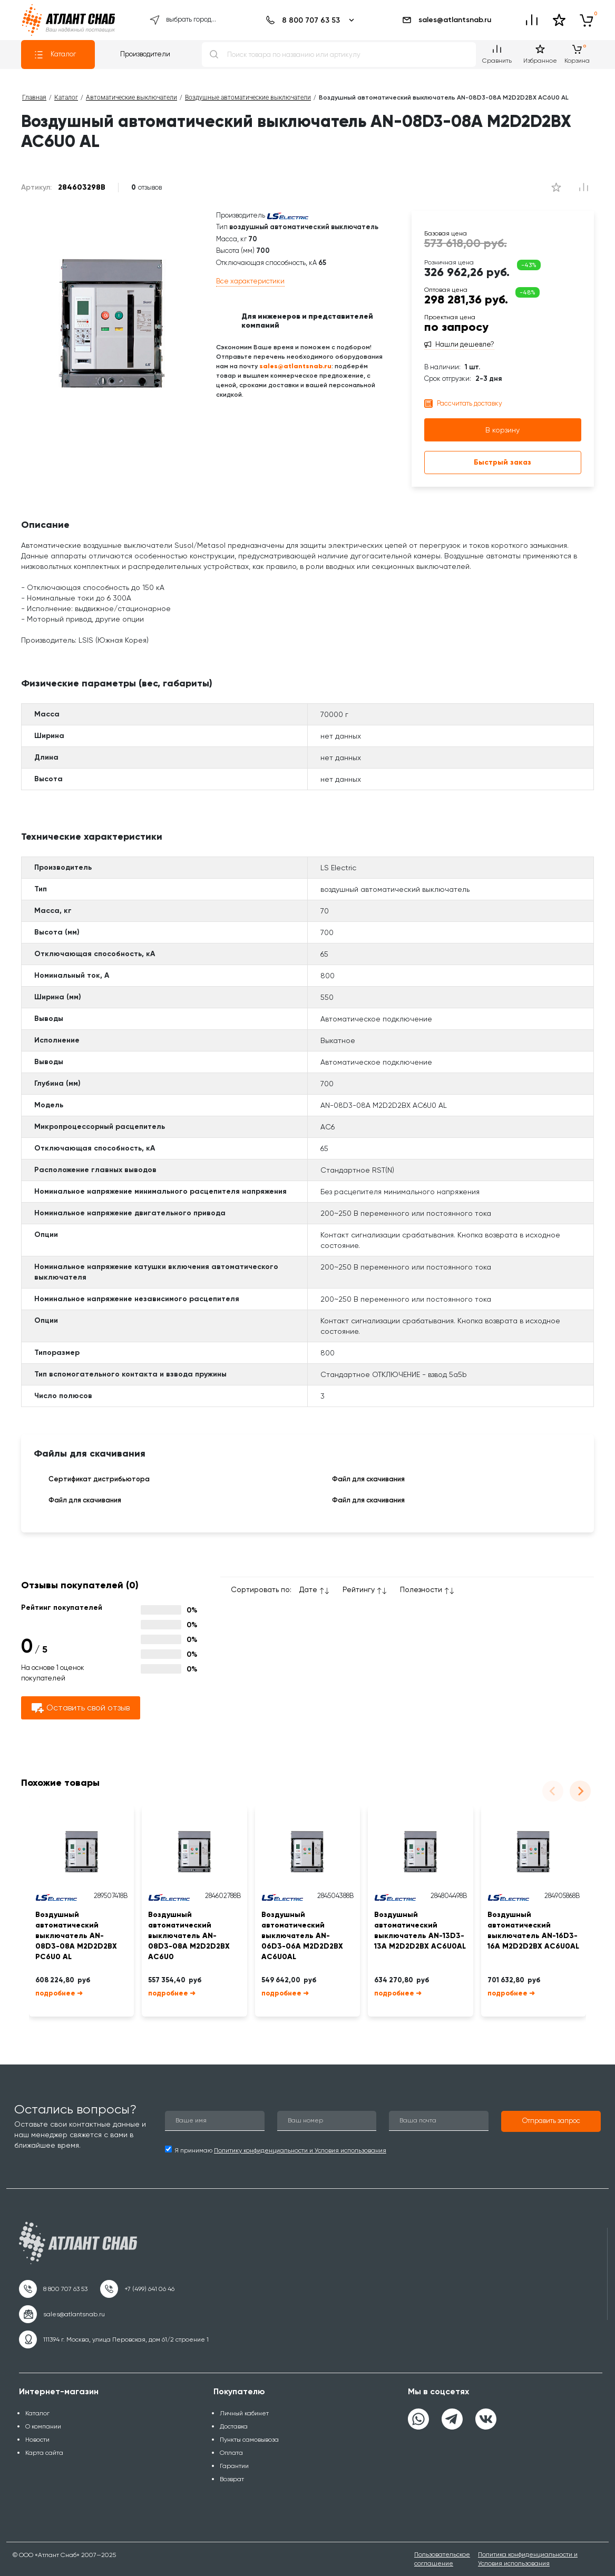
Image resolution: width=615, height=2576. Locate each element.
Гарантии (234, 2466)
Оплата (231, 2452)
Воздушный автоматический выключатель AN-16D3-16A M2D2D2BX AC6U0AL (533, 1930)
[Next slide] (580, 1791)
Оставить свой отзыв (81, 1708)
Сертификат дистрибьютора (92, 1479)
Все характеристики (250, 281)
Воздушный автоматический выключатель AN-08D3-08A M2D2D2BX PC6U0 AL (76, 1935)
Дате (308, 1589)
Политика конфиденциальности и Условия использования (528, 2559)
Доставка (234, 2426)
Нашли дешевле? (464, 344)
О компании (43, 2426)
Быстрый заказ (502, 462)
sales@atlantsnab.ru (446, 20)
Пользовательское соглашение (442, 2559)
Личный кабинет (244, 2413)
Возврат (232, 2479)
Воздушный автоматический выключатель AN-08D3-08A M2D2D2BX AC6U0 (189, 1935)
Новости (37, 2439)
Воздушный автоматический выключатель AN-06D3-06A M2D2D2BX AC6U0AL (302, 1935)
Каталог (55, 55)
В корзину (502, 430)
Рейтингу (359, 1589)
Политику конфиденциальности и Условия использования (300, 2150)
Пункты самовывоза (249, 2439)
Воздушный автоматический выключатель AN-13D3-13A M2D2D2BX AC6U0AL (420, 1930)
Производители (145, 54)
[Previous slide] (552, 1791)
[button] (551, 2121)
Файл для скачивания (361, 1479)
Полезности (421, 1589)
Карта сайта (44, 2452)
